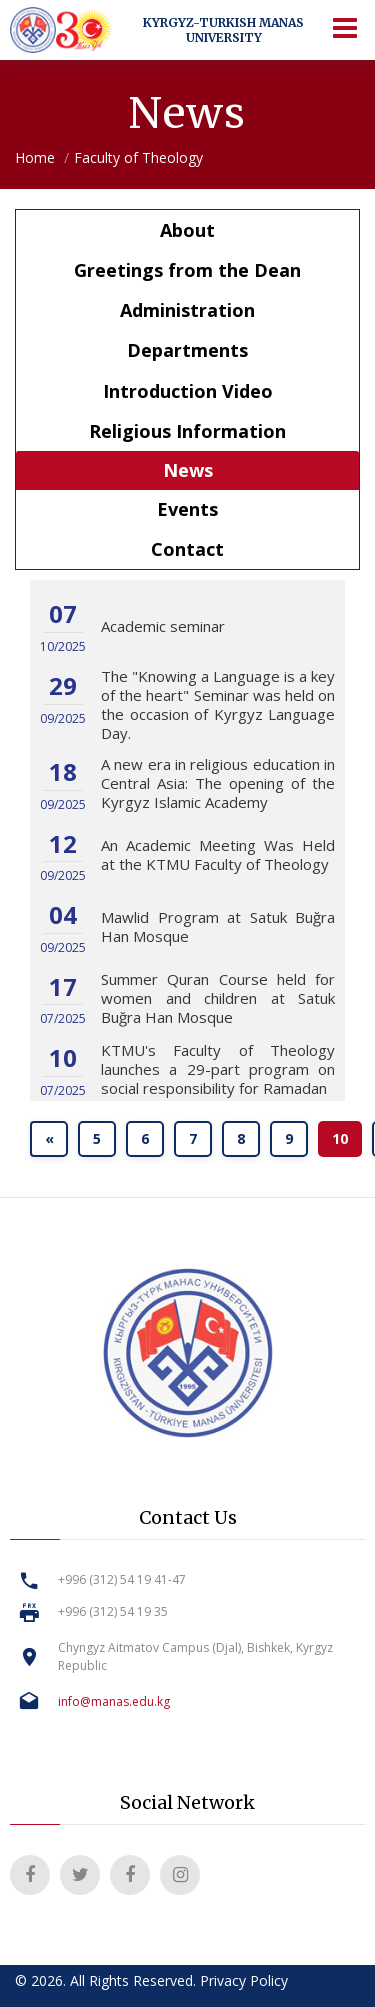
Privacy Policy (244, 1980)
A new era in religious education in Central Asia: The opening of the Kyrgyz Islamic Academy (218, 783)
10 (340, 1138)
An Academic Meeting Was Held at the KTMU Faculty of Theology (218, 854)
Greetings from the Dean (187, 270)
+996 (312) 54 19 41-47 (122, 1579)
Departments (187, 350)
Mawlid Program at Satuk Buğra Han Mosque (218, 926)
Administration (187, 310)
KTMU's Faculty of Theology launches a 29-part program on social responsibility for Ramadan (218, 1069)
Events (187, 509)
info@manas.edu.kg (114, 1701)
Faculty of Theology (138, 157)
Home (35, 157)
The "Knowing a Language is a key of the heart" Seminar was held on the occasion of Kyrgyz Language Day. (218, 705)
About (187, 230)
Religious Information (187, 431)
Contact (187, 549)
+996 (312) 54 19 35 (113, 1611)
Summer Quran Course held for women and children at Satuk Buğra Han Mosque (218, 998)
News (188, 470)
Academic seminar (163, 626)
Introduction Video (188, 391)
